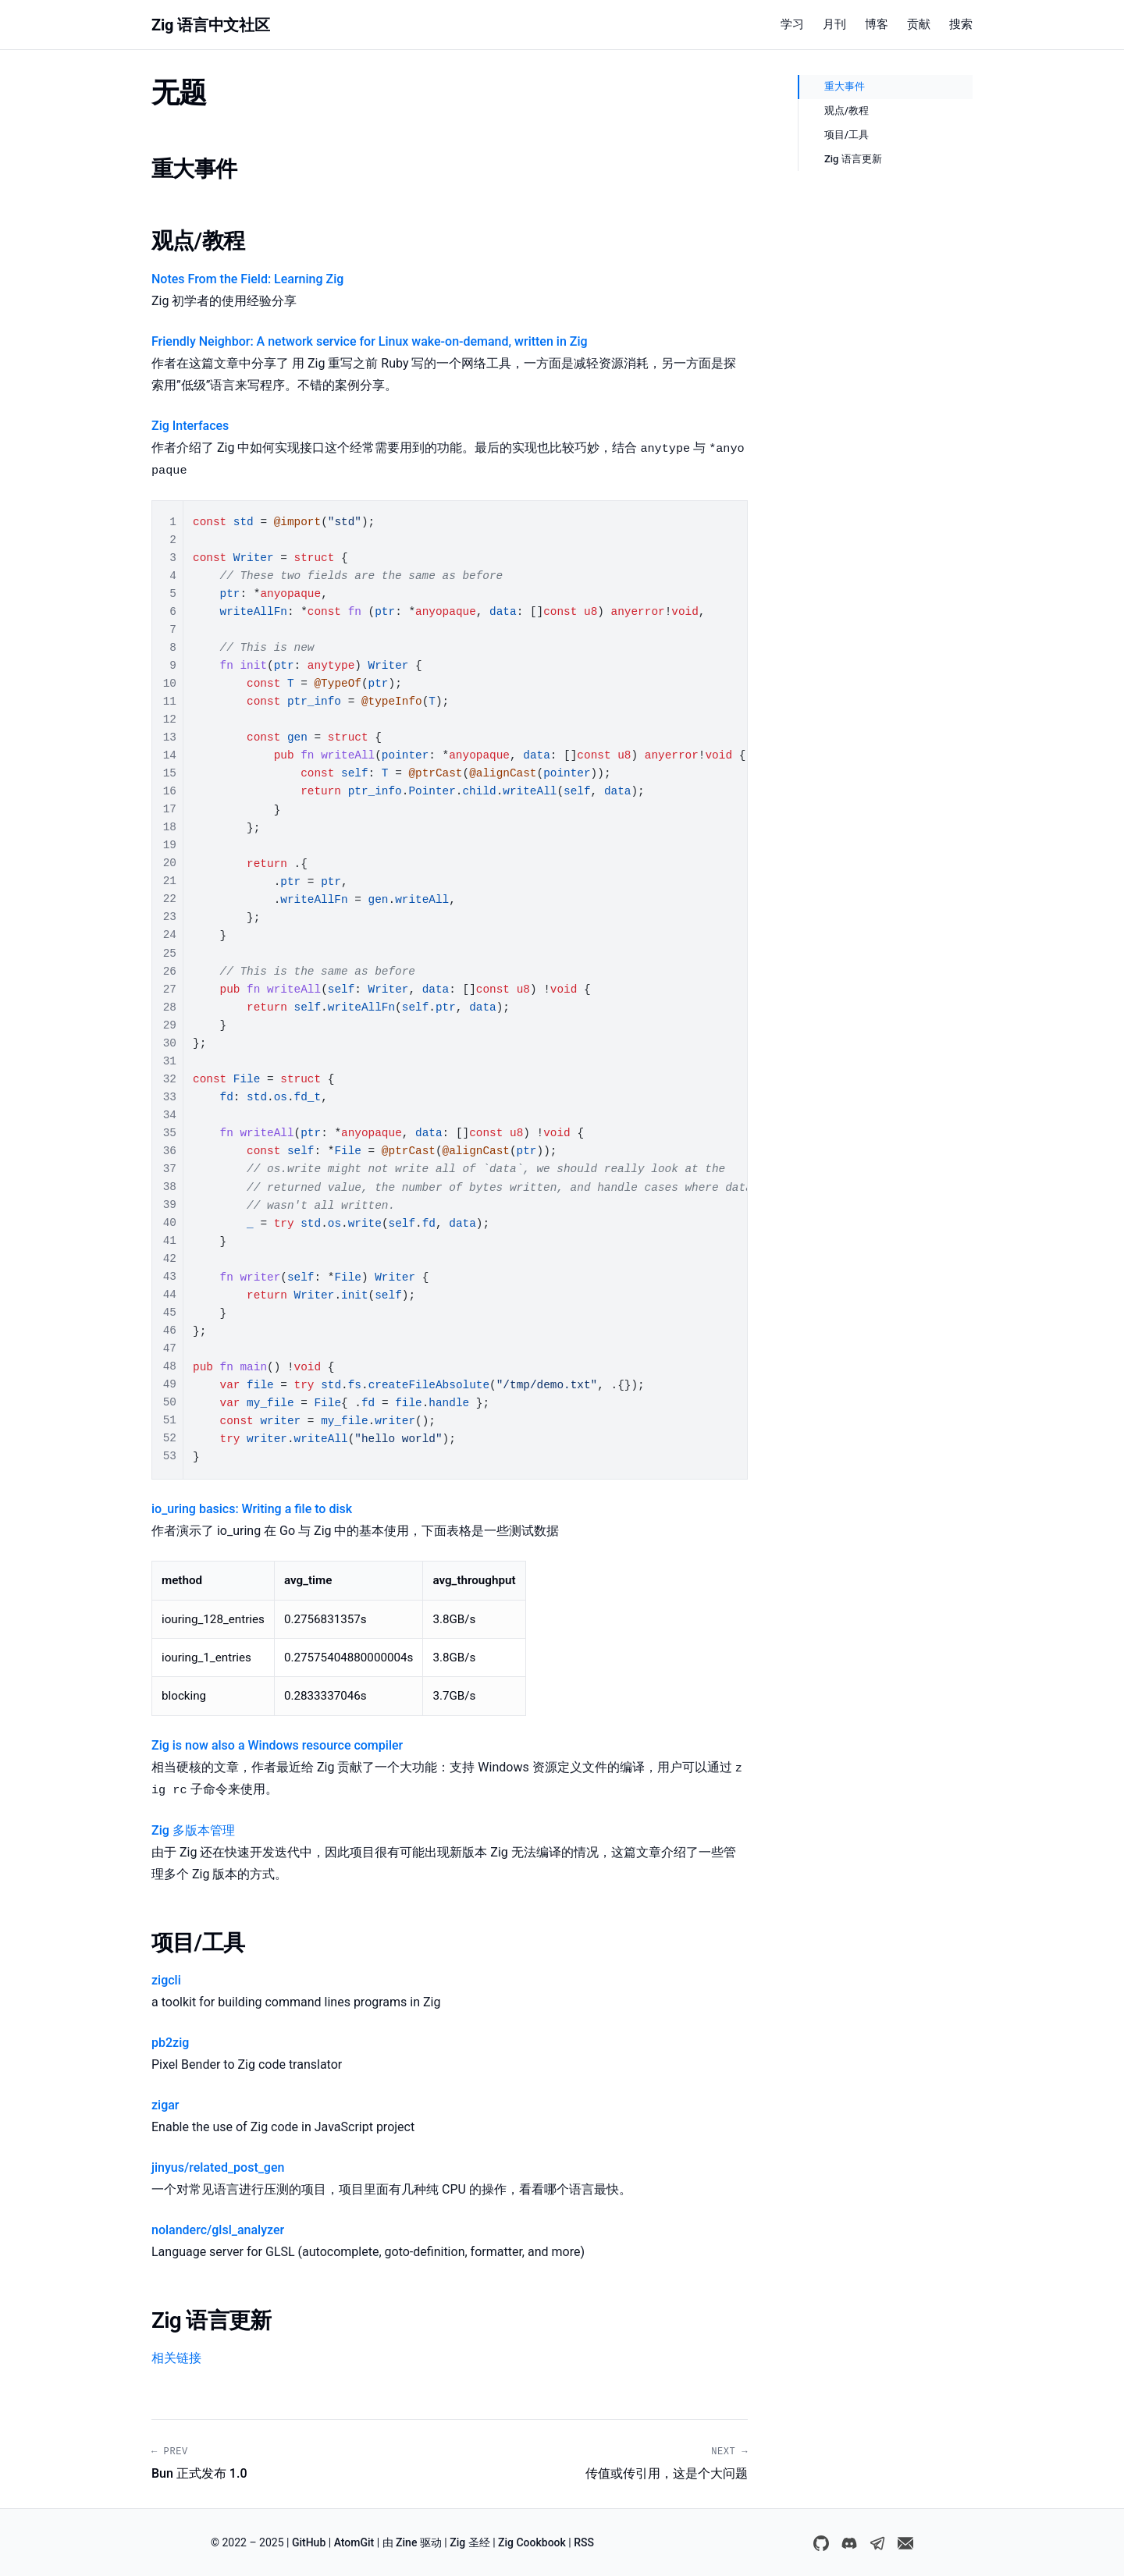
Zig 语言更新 (853, 159)
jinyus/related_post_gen (217, 2167)
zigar (165, 2105)
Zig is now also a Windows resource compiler (277, 1745)
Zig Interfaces (190, 425)
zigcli (166, 1980)
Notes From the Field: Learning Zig (247, 279)
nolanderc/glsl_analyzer (217, 2229)
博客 (876, 24)
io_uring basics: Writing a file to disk (251, 1508)
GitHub (308, 2542)
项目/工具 (846, 134)
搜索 (961, 24)
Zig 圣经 (469, 2542)
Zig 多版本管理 (193, 1830)
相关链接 (176, 2357)
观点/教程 (846, 110)
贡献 (918, 24)
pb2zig (170, 2042)
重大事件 (844, 86)
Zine (406, 2542)
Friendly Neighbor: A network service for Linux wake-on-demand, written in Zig (369, 341)
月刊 (834, 24)
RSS (584, 2542)
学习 (792, 24)
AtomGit (354, 2542)
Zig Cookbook (532, 2542)
